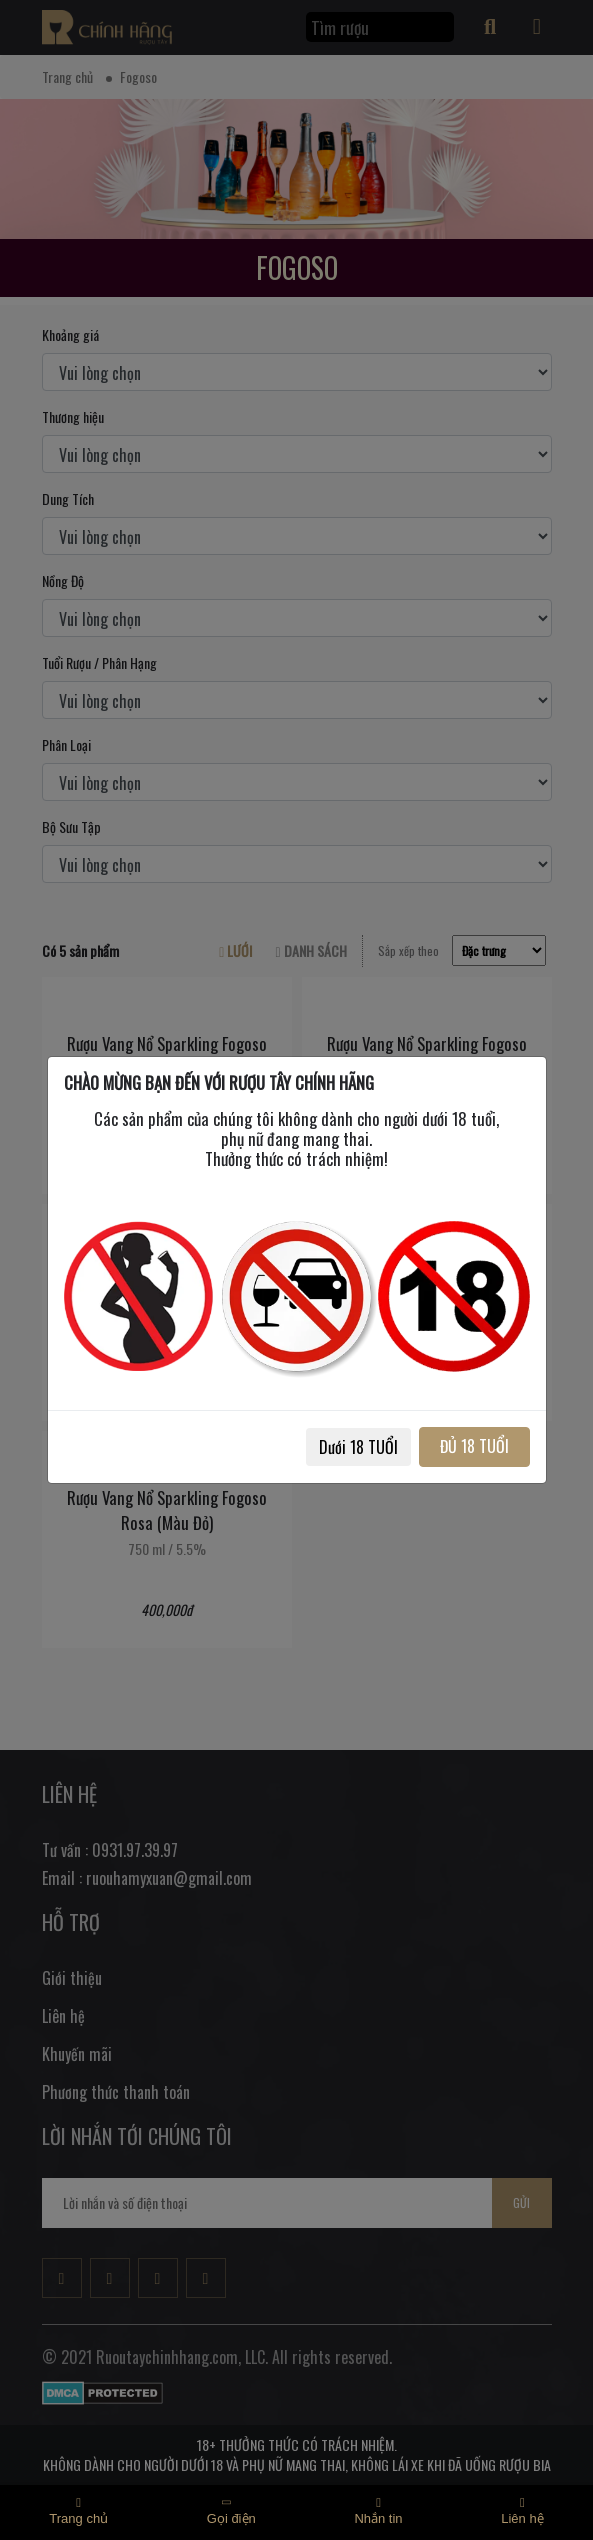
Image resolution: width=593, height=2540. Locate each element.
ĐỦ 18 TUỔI (474, 1446)
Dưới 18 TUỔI (358, 1447)
